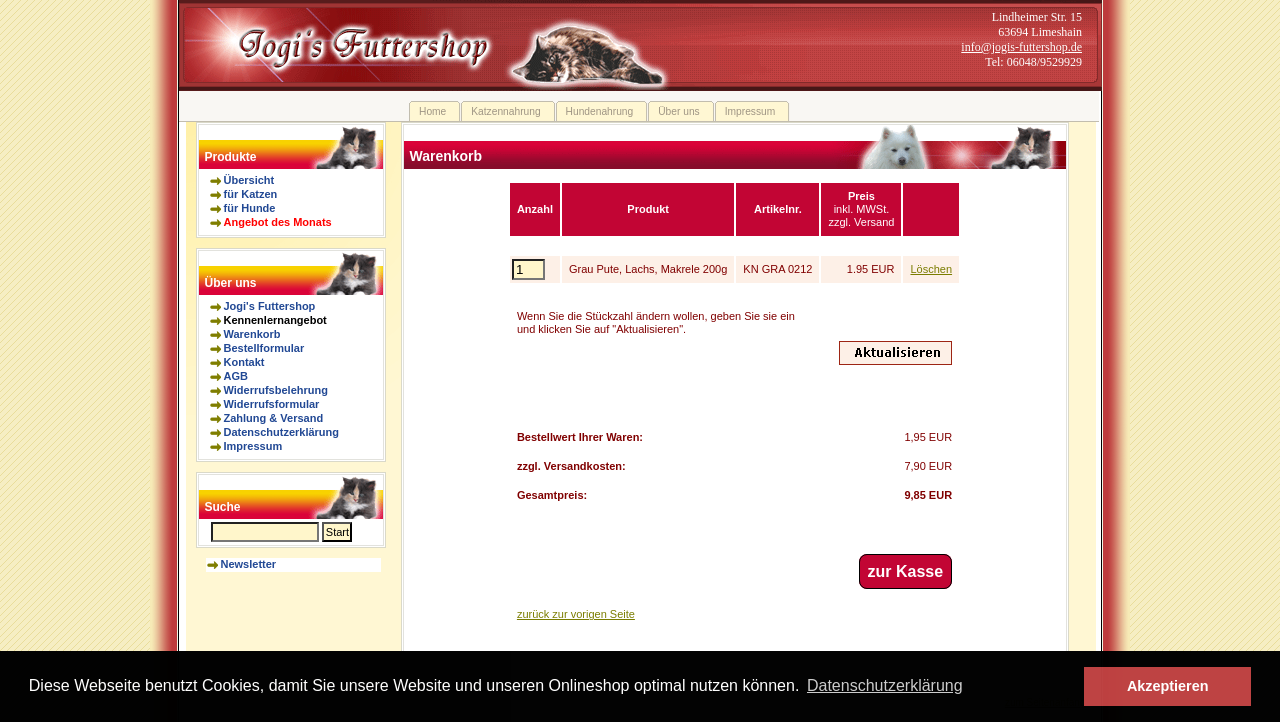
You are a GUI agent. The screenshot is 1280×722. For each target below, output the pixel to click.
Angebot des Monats (278, 222)
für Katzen (251, 194)
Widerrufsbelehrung (276, 390)
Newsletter (249, 564)
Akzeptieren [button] (1168, 686)
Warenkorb (252, 334)
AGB (236, 376)
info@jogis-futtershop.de (1021, 47)
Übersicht (249, 180)
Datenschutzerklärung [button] (885, 685)
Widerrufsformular (272, 404)
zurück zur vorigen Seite (576, 614)
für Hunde (250, 208)
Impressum (253, 446)
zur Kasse (906, 571)
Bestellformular (264, 348)
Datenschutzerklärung (282, 432)
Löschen (931, 269)
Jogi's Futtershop (270, 306)
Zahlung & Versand (274, 418)
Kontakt (244, 362)
